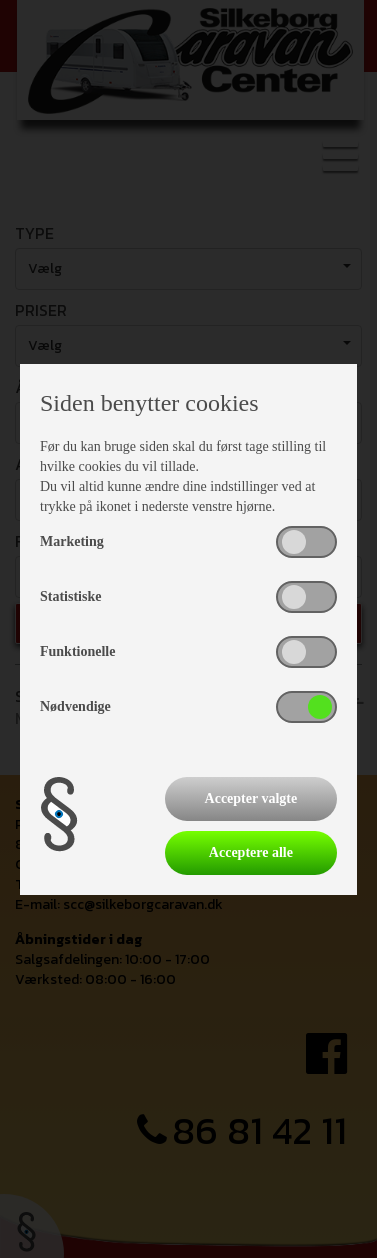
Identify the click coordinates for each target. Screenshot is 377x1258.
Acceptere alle (251, 852)
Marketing (72, 541)
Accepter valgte (251, 798)
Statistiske (70, 596)
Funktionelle (77, 651)
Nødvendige (75, 706)
